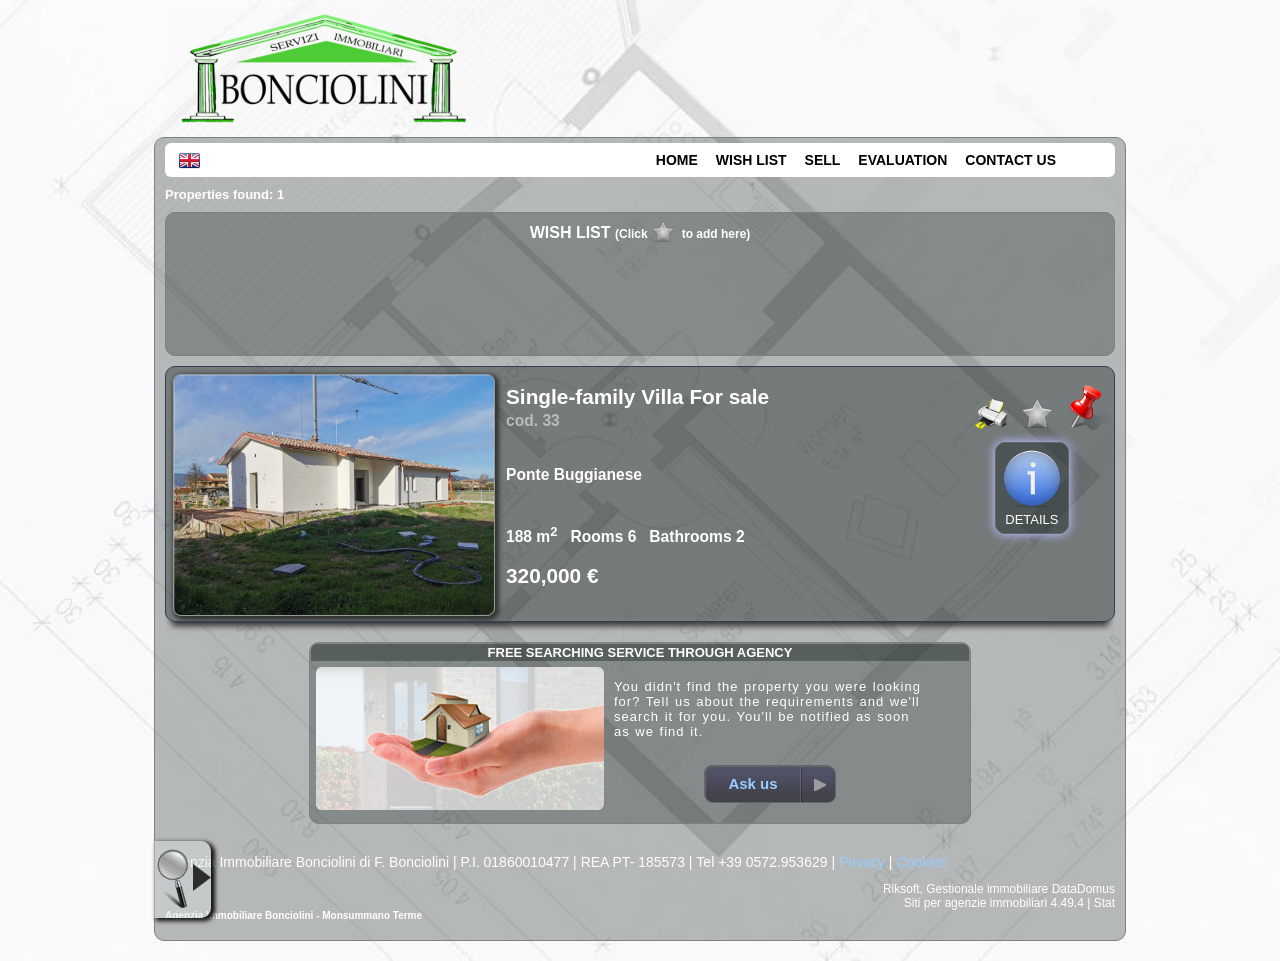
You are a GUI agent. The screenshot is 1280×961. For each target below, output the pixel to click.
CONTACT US (1010, 160)
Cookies (921, 862)
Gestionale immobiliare (987, 889)
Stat (1104, 903)
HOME (677, 160)
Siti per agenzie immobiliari (975, 903)
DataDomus (1083, 889)
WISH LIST (751, 160)
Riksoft (901, 889)
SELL (823, 160)
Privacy (862, 862)
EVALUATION (902, 160)
